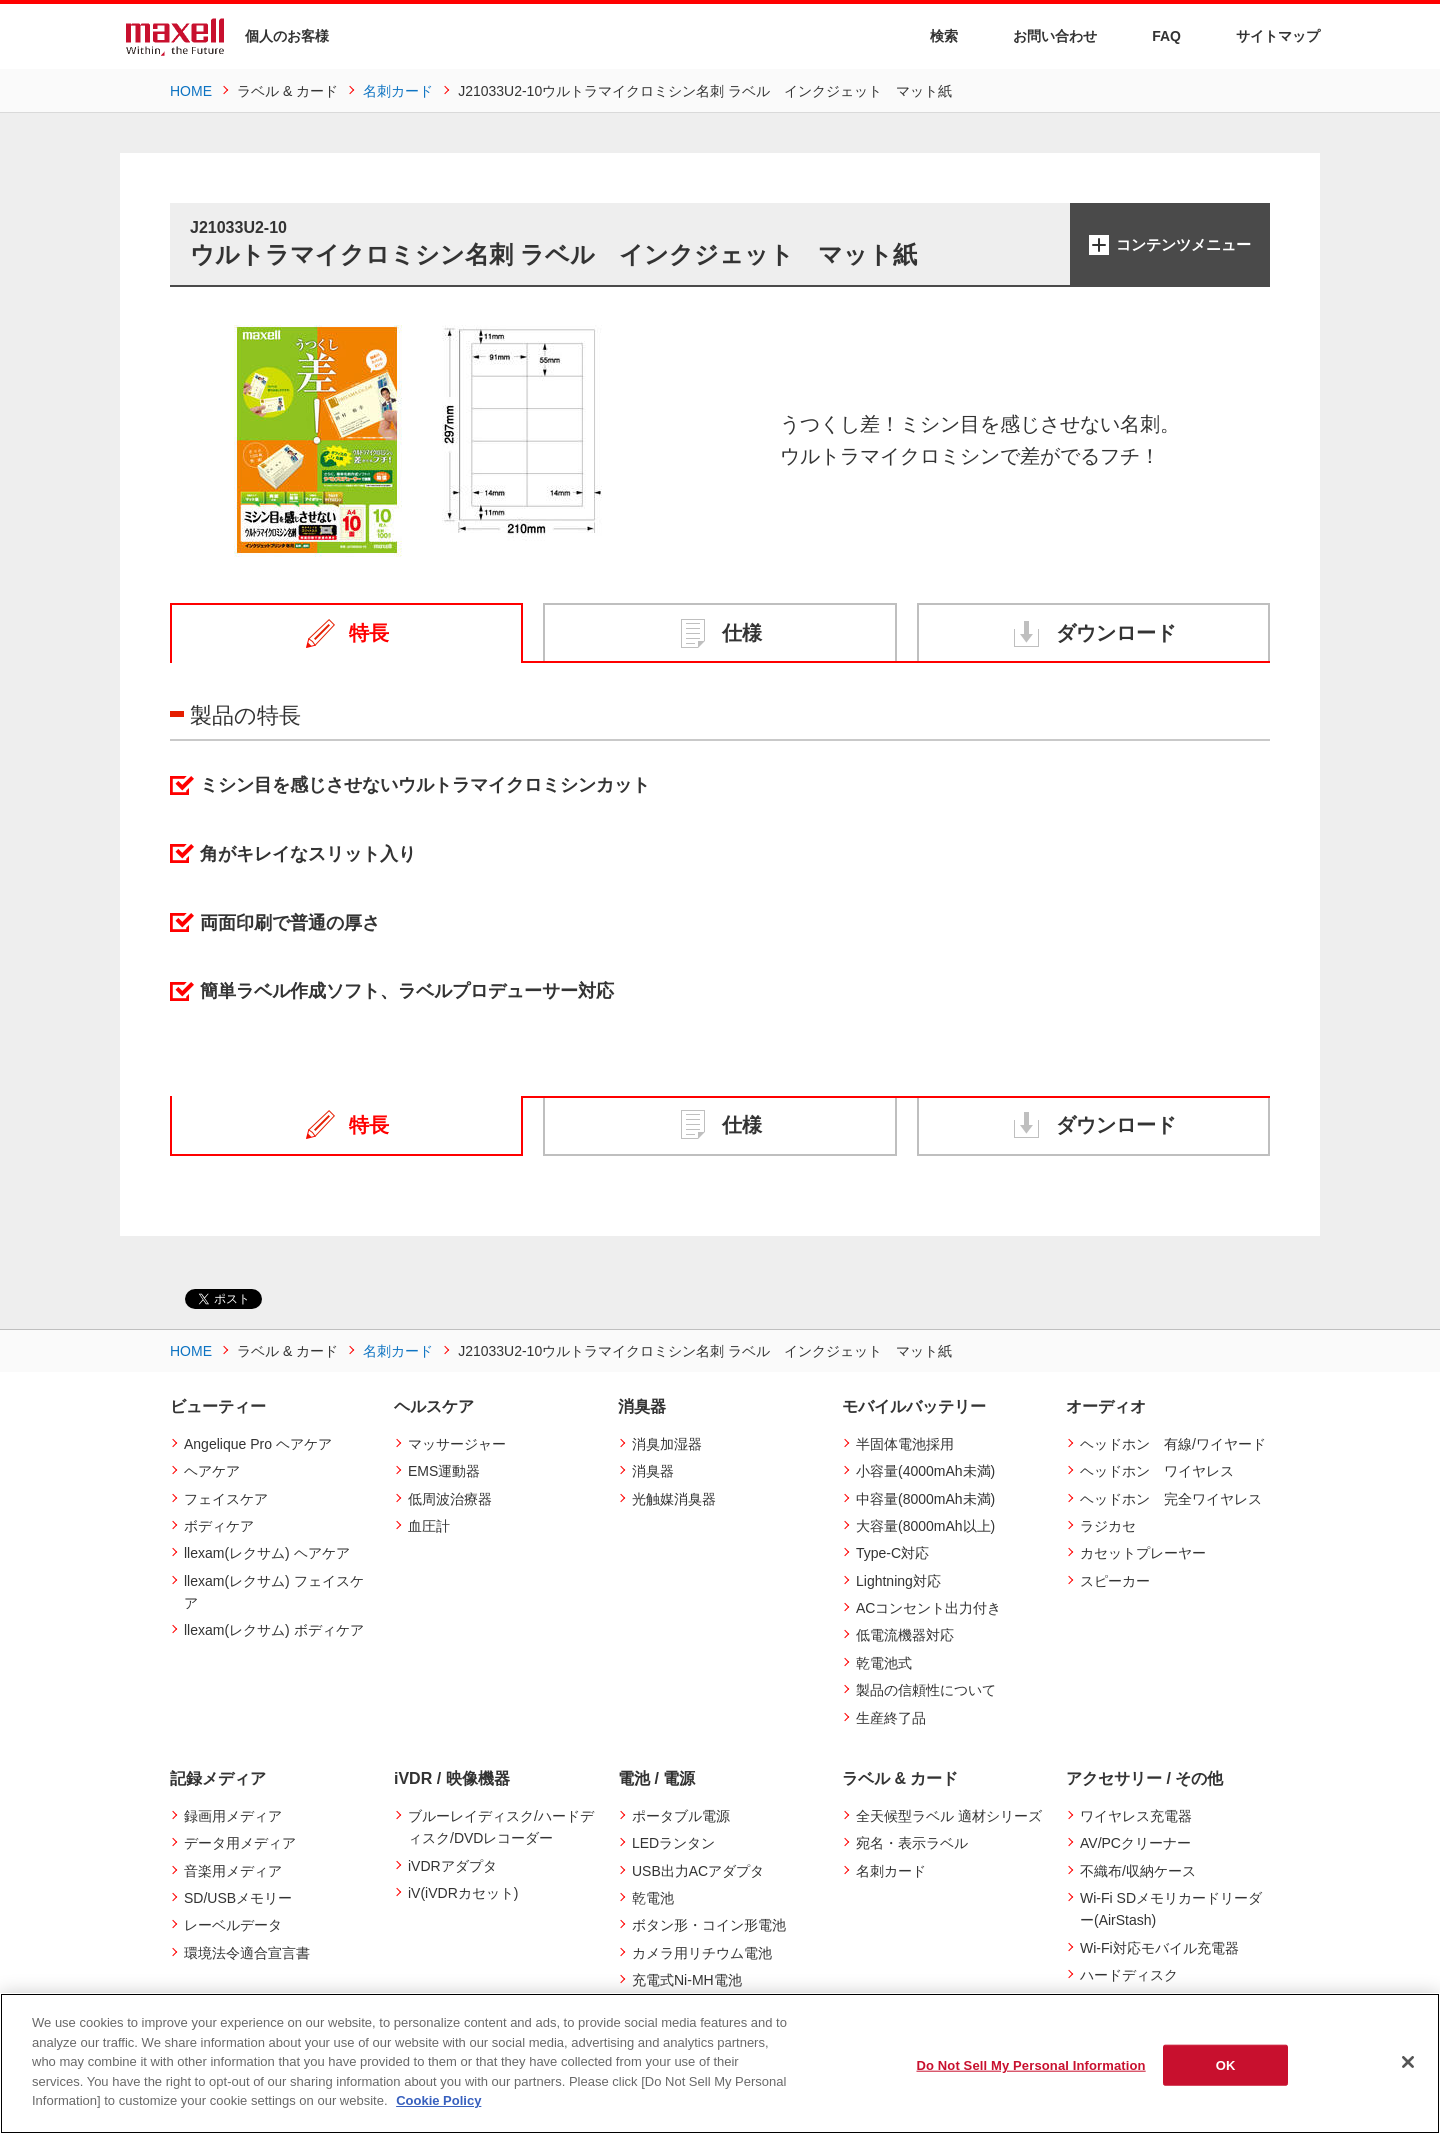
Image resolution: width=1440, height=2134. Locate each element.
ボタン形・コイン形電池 (709, 1925)
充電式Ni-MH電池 (687, 1980)
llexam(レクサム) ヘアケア (267, 1553)
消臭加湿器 (667, 1444)
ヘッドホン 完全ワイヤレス (1171, 1499)
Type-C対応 (892, 1553)
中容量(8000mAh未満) (925, 1499)
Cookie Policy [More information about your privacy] (438, 2100)
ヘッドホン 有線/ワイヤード (1173, 1444)
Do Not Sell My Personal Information (1030, 2064)
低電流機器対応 (905, 1635)
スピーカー (1115, 1581)
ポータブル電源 (681, 1816)
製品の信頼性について (926, 1690)
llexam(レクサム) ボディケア (274, 1630)
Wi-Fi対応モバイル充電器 (1159, 1948)
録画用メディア (233, 1816)
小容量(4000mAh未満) (925, 1471)
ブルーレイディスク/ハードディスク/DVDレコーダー (501, 1827)
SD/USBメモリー (238, 1898)
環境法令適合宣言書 (247, 1953)
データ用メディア (240, 1843)
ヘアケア (212, 1471)
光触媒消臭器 (674, 1499)
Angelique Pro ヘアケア (258, 1444)
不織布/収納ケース (1138, 1871)
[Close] (1408, 2062)
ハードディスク (1129, 1975)
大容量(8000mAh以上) (925, 1526)
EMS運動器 (444, 1471)
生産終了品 (891, 1718)
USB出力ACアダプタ (698, 1871)
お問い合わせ (1042, 35)
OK (1226, 2064)
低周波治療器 (450, 1499)
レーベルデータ (233, 1925)
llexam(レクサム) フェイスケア (274, 1592)
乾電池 (653, 1898)
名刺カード (891, 1871)
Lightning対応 (898, 1581)
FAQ (1154, 35)
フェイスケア (226, 1499)
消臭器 (653, 1471)
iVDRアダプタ (452, 1866)
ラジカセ (1108, 1526)
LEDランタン (673, 1843)
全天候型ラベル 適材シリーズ (949, 1816)
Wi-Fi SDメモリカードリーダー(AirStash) (1171, 1909)
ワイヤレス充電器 (1136, 1816)
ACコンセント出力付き (928, 1608)
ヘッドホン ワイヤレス (1157, 1471)
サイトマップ (1265, 35)
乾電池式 (884, 1663)
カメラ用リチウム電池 (702, 1953)
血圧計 (429, 1526)
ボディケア (219, 1526)
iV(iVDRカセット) (463, 1893)
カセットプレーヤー (1143, 1553)
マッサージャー (457, 1444)
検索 (931, 36)
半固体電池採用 (905, 1444)
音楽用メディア (233, 1871)
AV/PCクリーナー (1135, 1843)
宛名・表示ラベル (912, 1843)
